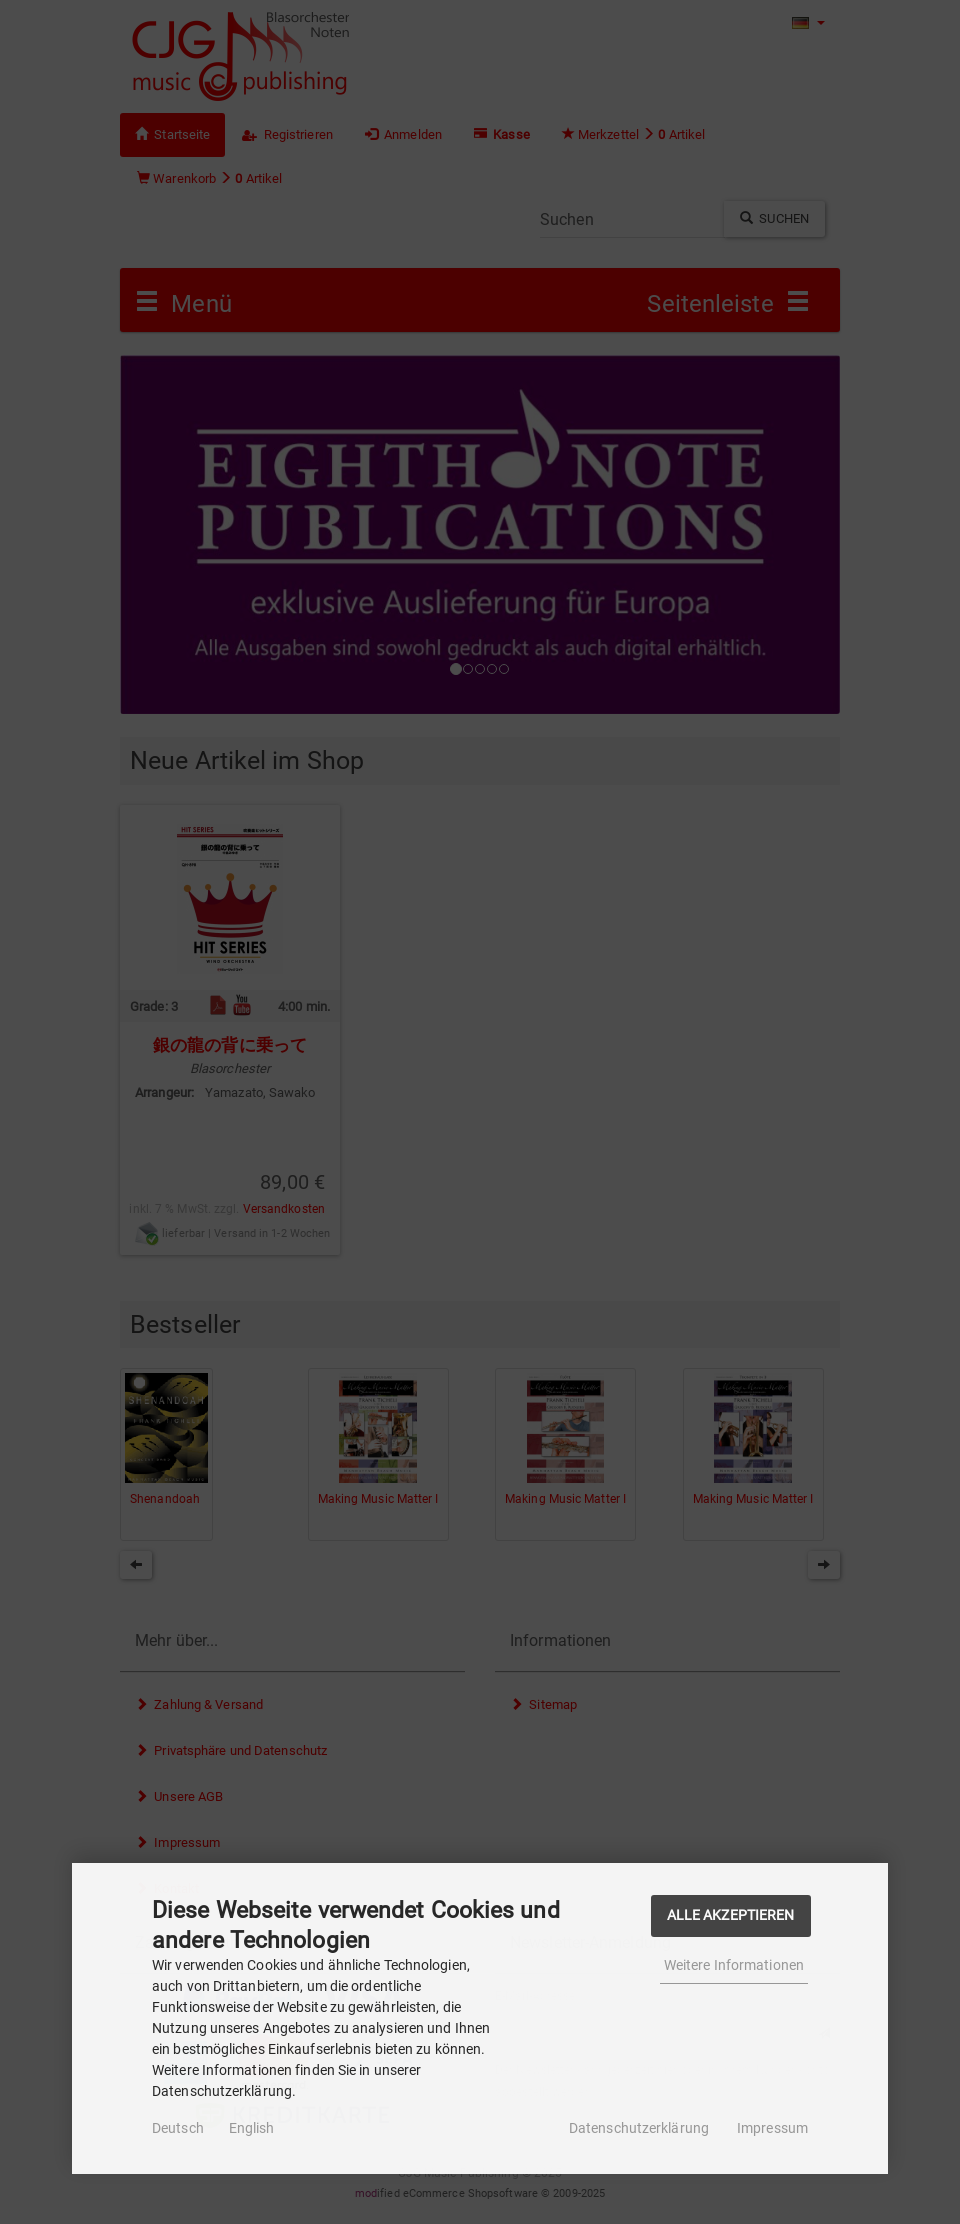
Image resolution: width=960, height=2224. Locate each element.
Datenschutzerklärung (639, 2128)
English (252, 2128)
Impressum (772, 2128)
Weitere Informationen (734, 1965)
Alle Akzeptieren (731, 1915)
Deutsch (178, 2128)
